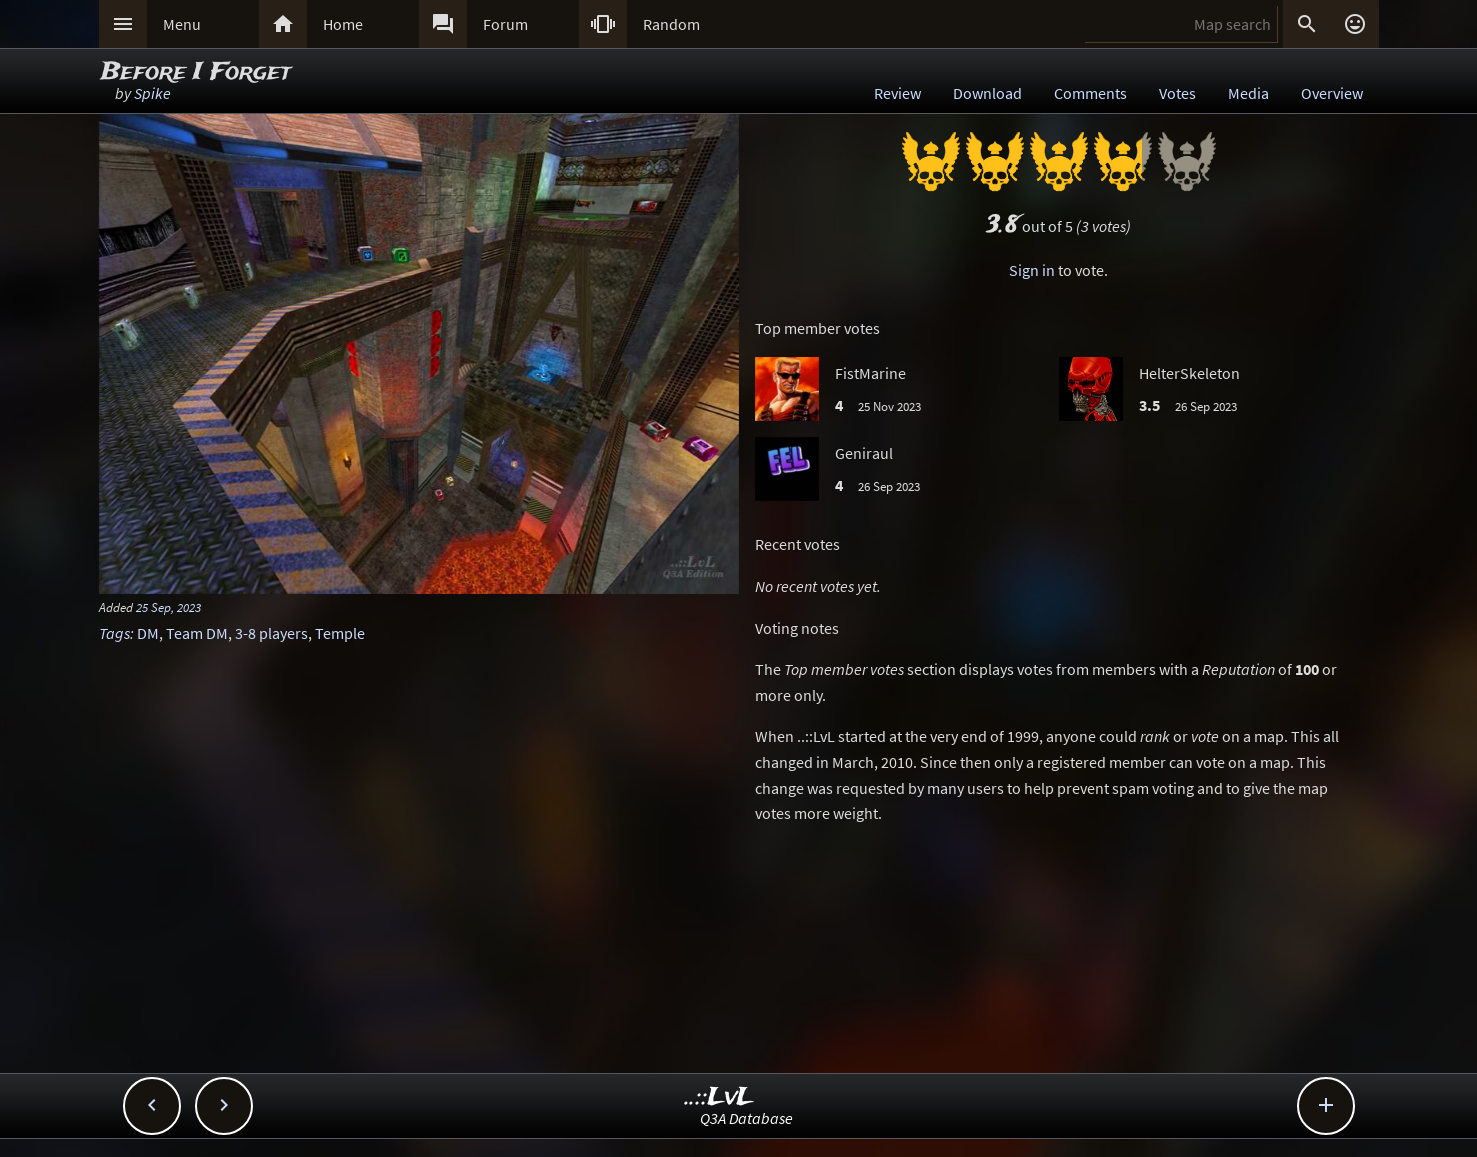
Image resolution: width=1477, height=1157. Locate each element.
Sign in (1032, 270)
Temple (340, 633)
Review (897, 93)
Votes (1177, 93)
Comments (1090, 93)
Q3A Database (746, 1118)
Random (671, 24)
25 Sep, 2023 (168, 607)
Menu (182, 24)
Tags (114, 633)
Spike (152, 93)
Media (1248, 93)
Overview (1332, 93)
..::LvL (719, 1097)
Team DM (197, 633)
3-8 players (271, 633)
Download (987, 93)
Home (343, 24)
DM (148, 633)
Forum (505, 24)
